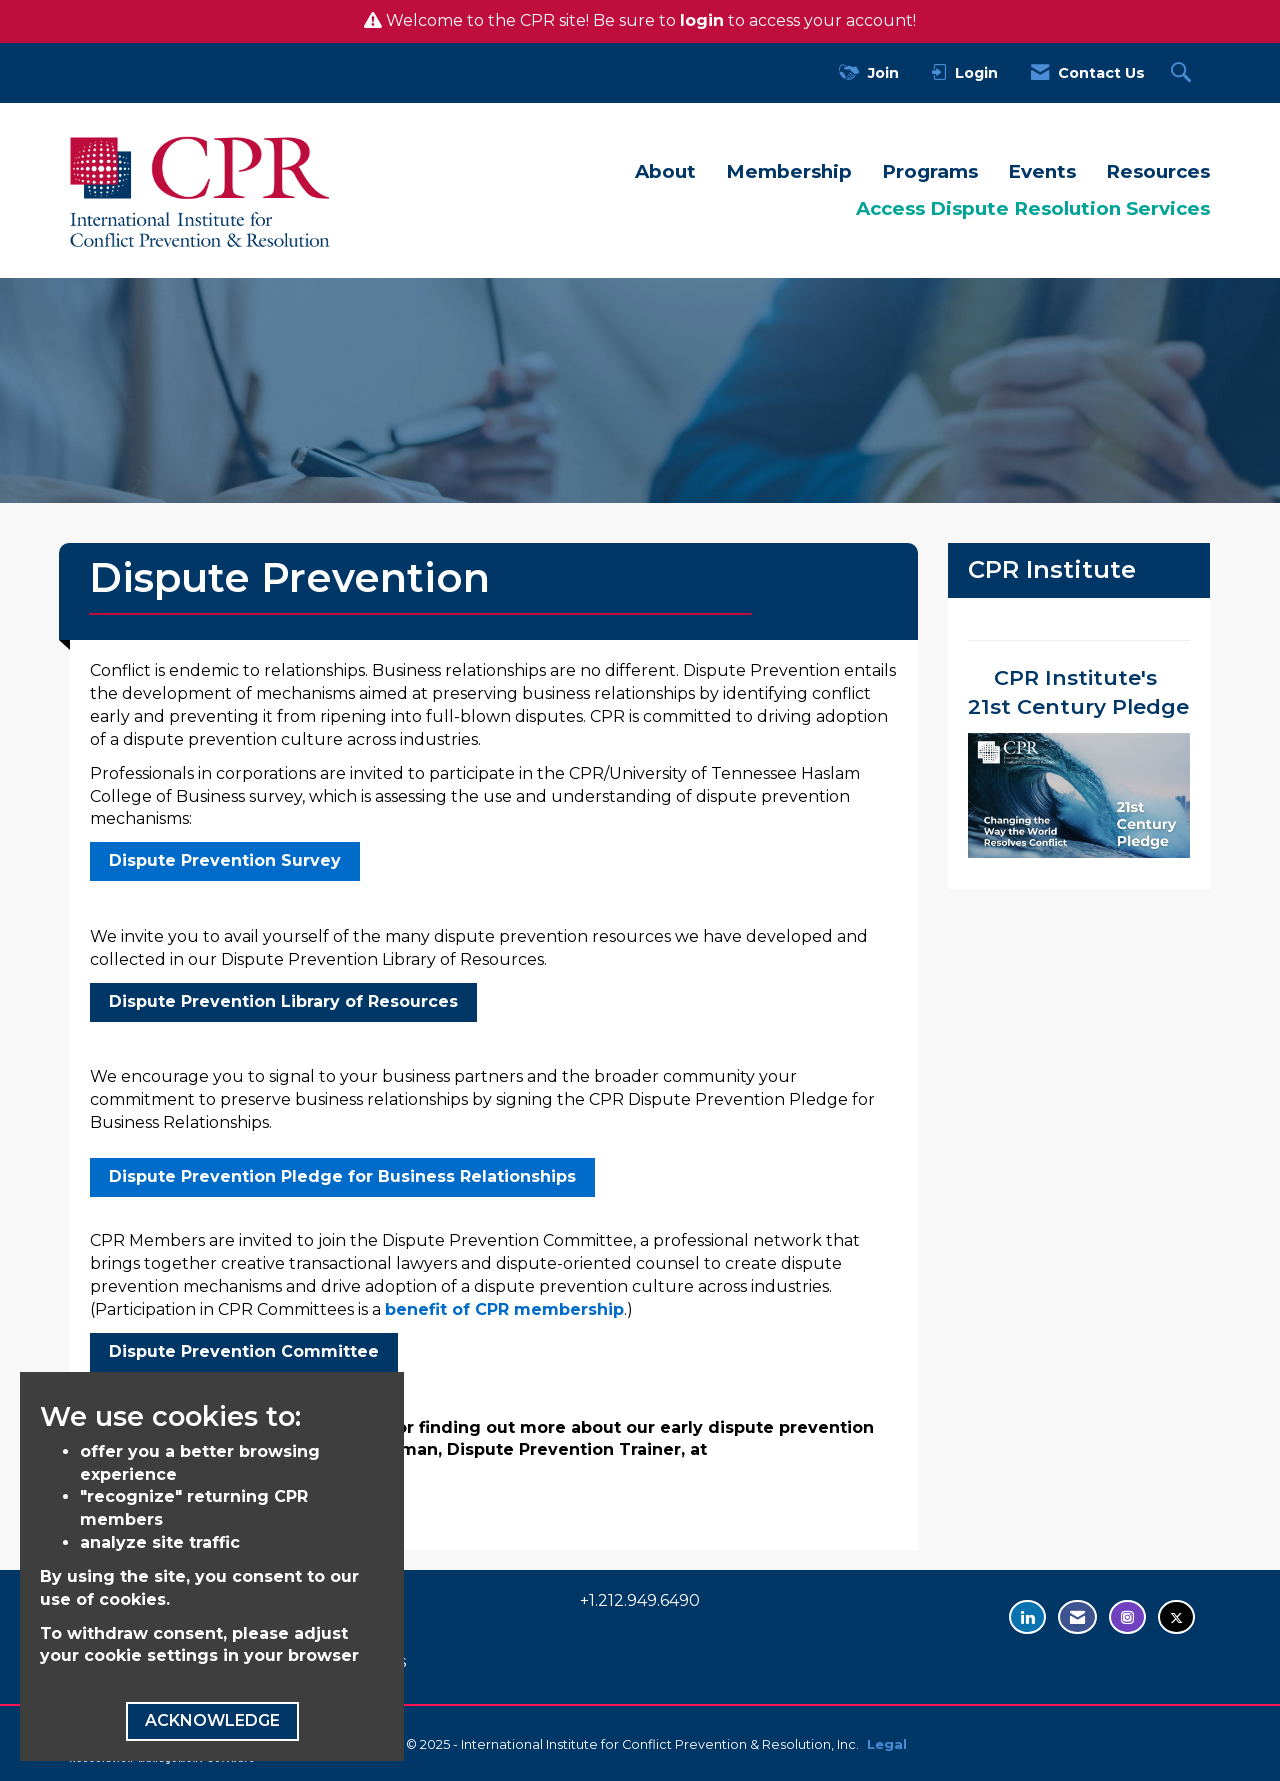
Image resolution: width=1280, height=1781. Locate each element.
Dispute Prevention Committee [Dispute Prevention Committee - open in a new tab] (244, 1351)
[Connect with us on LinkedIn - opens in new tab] (1027, 1617)
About (665, 171)
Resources (1158, 171)
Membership (789, 171)
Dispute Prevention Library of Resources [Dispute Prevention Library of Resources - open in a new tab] (283, 1001)
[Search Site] (1183, 73)
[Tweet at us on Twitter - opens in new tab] (1176, 1617)
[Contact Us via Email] (1077, 1617)
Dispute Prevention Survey (225, 860)
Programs (930, 171)
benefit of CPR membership (504, 1309)
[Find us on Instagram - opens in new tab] (1127, 1617)
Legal (887, 1744)
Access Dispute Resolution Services (1033, 208)
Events (1042, 171)
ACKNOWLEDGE (212, 1720)
